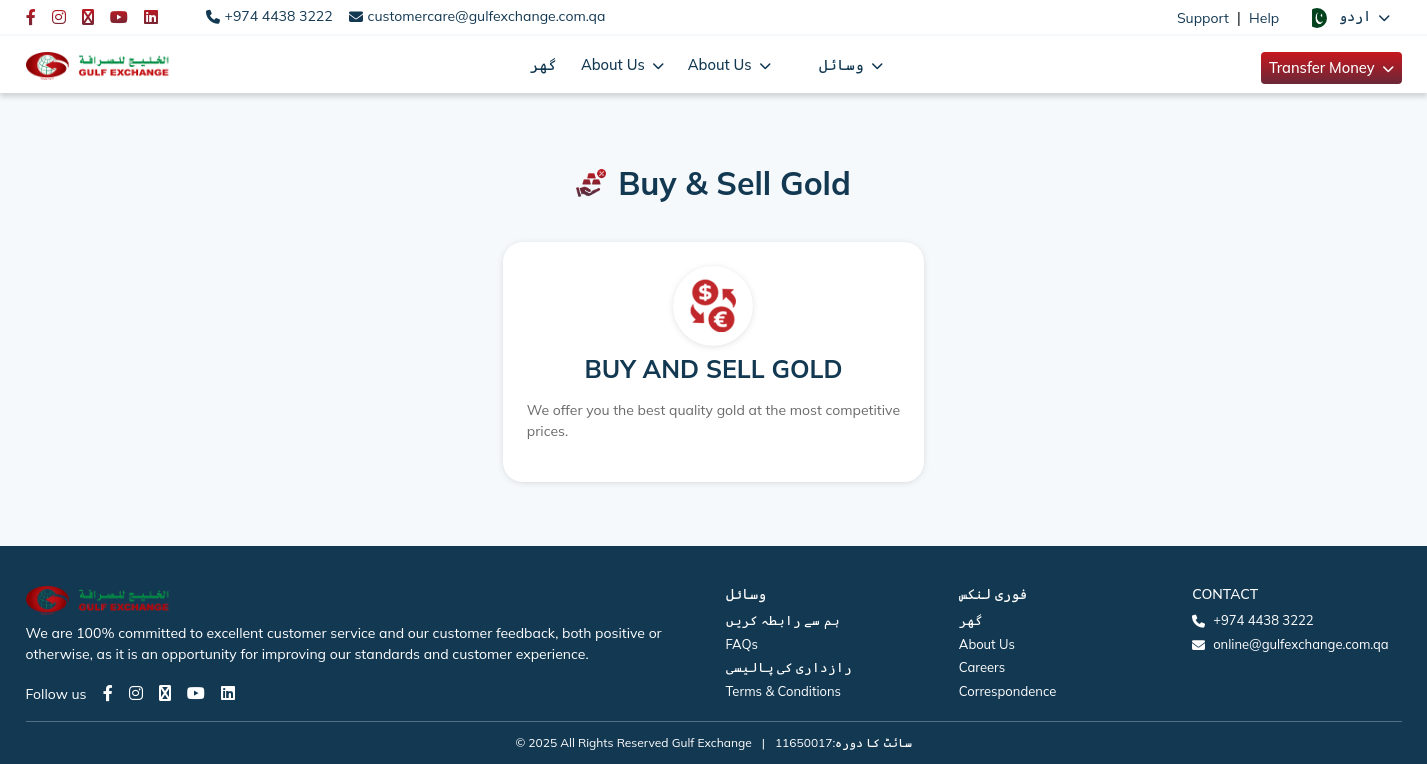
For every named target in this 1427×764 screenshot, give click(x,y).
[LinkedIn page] (228, 693)
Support (1203, 18)
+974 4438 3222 (279, 16)
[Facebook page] (108, 693)
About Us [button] (615, 64)
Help (1264, 18)
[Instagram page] (136, 693)
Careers (982, 667)
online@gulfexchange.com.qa (1300, 644)
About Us (987, 644)
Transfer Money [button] (1324, 67)
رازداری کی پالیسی (789, 667)
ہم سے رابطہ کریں (783, 620)
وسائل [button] (843, 64)
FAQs (742, 644)
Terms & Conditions (784, 691)
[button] (1348, 17)
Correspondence (1007, 691)
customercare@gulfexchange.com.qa (487, 16)
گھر (543, 64)
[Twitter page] (165, 693)
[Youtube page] (196, 693)
